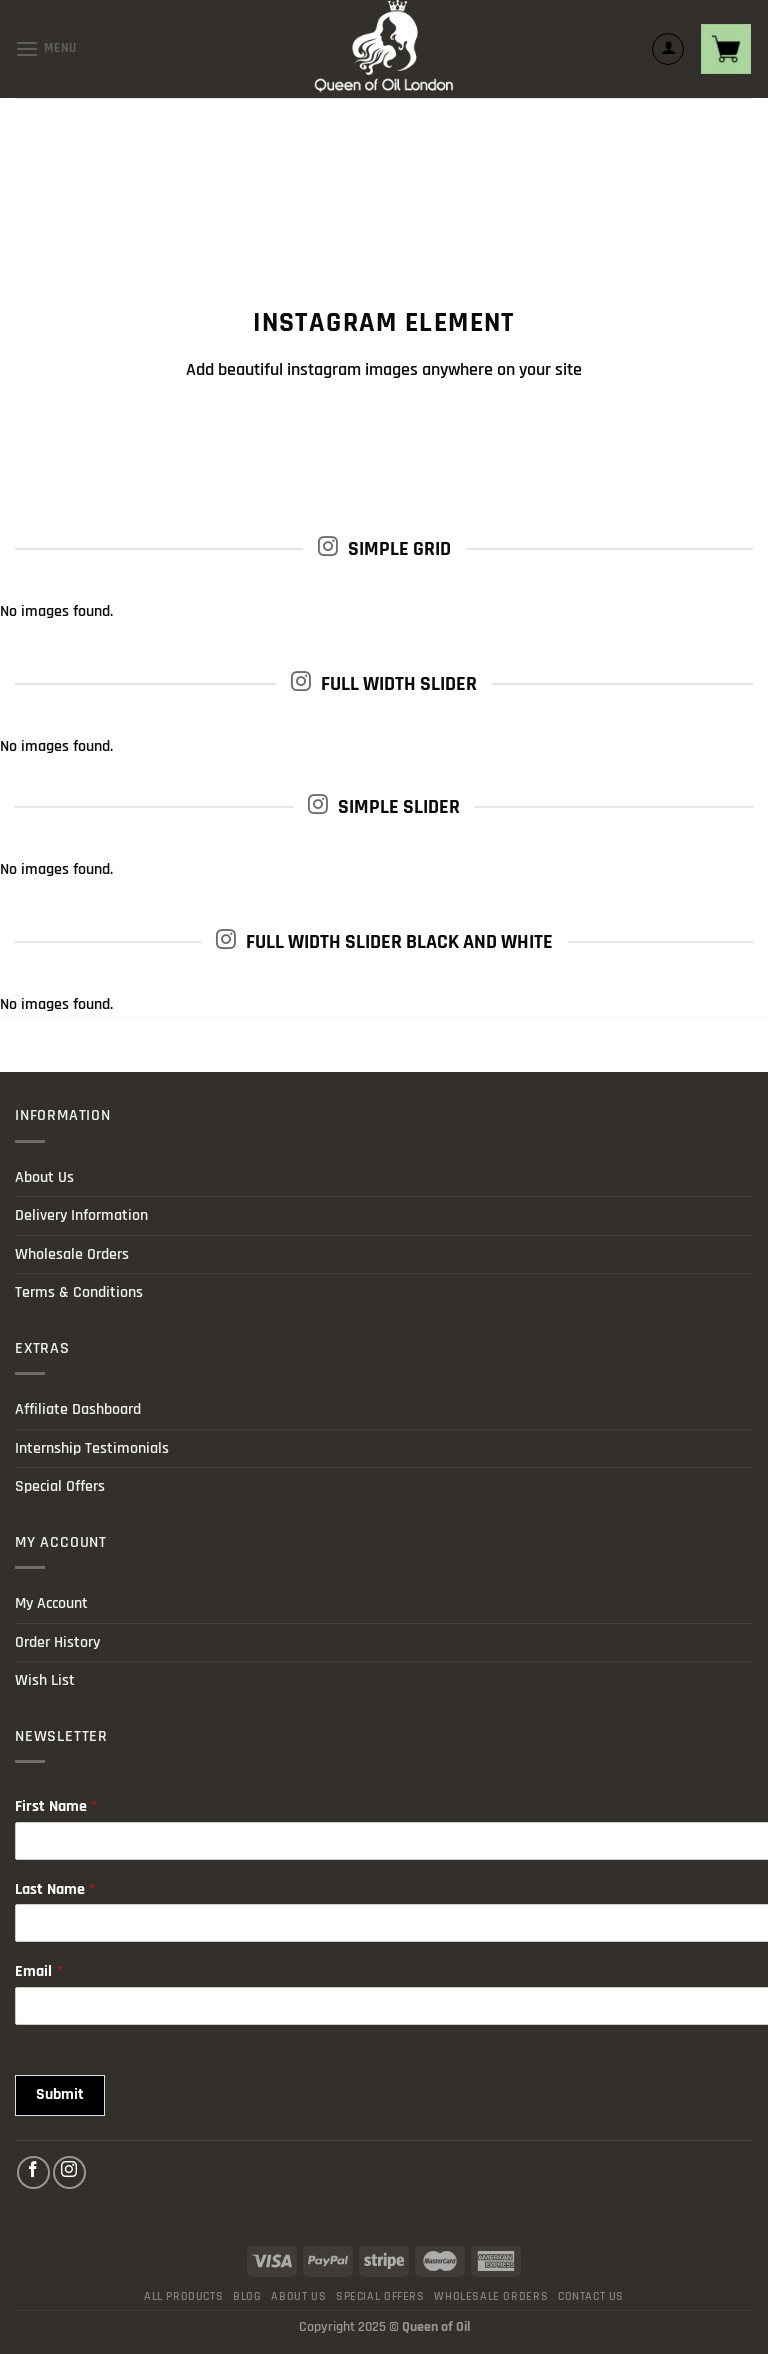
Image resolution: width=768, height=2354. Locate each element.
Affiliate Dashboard (78, 1409)
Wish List (45, 1680)
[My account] (668, 49)
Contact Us (591, 2296)
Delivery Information (81, 1215)
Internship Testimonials (92, 1448)
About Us (44, 1177)
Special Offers (60, 1486)
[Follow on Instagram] (69, 2172)
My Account (51, 1603)
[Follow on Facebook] (33, 2172)
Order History (57, 1642)
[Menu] (46, 48)
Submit (60, 2094)
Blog (247, 2296)
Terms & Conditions (79, 1292)
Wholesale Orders (72, 1254)
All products (183, 2296)
